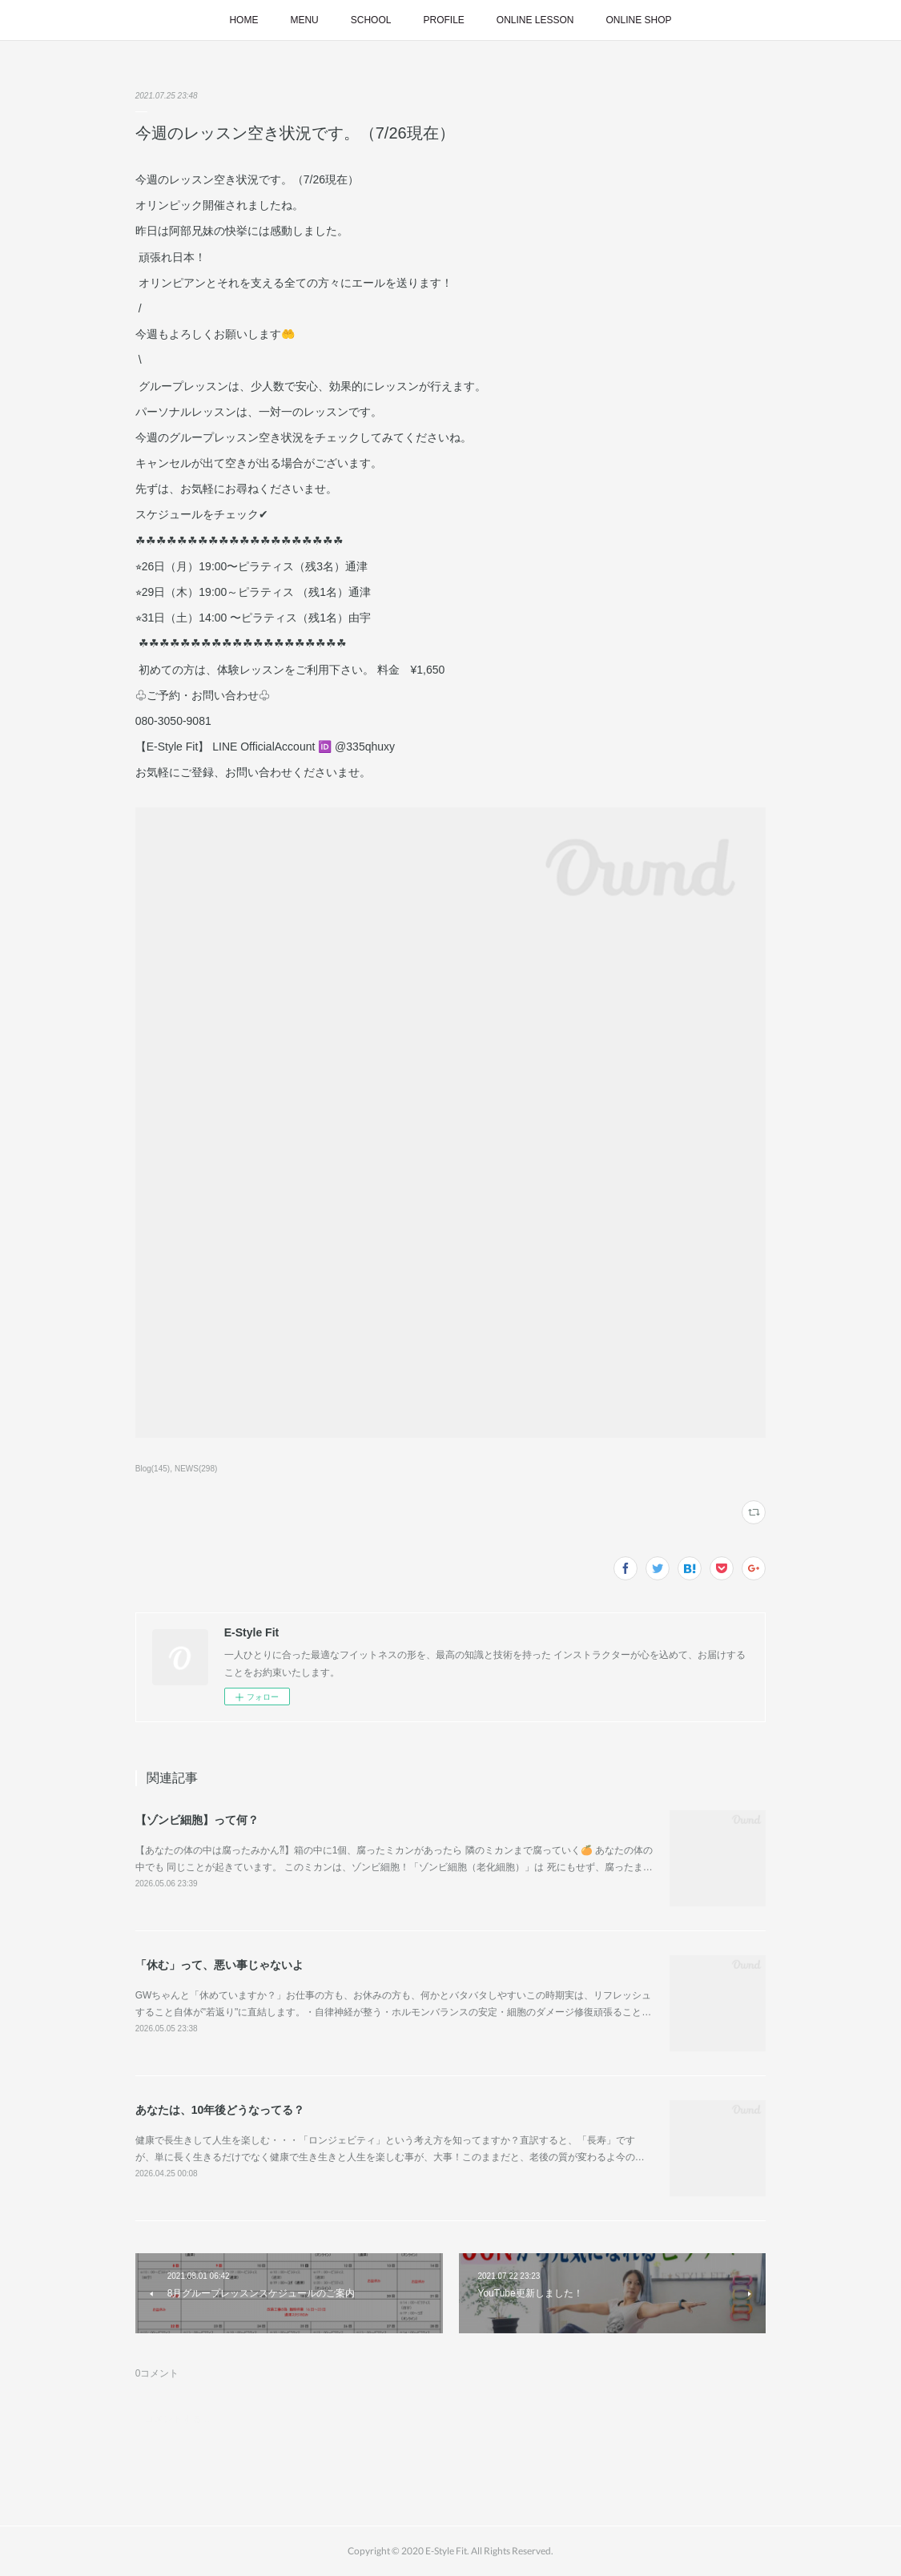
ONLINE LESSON (535, 20)
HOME (243, 20)
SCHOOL (371, 20)
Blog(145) (152, 1468)
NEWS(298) (196, 1468)
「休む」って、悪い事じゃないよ (219, 1964)
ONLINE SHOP (639, 20)
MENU (304, 20)
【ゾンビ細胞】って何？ (197, 1819)
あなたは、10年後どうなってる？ (220, 2109)
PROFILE (443, 20)
